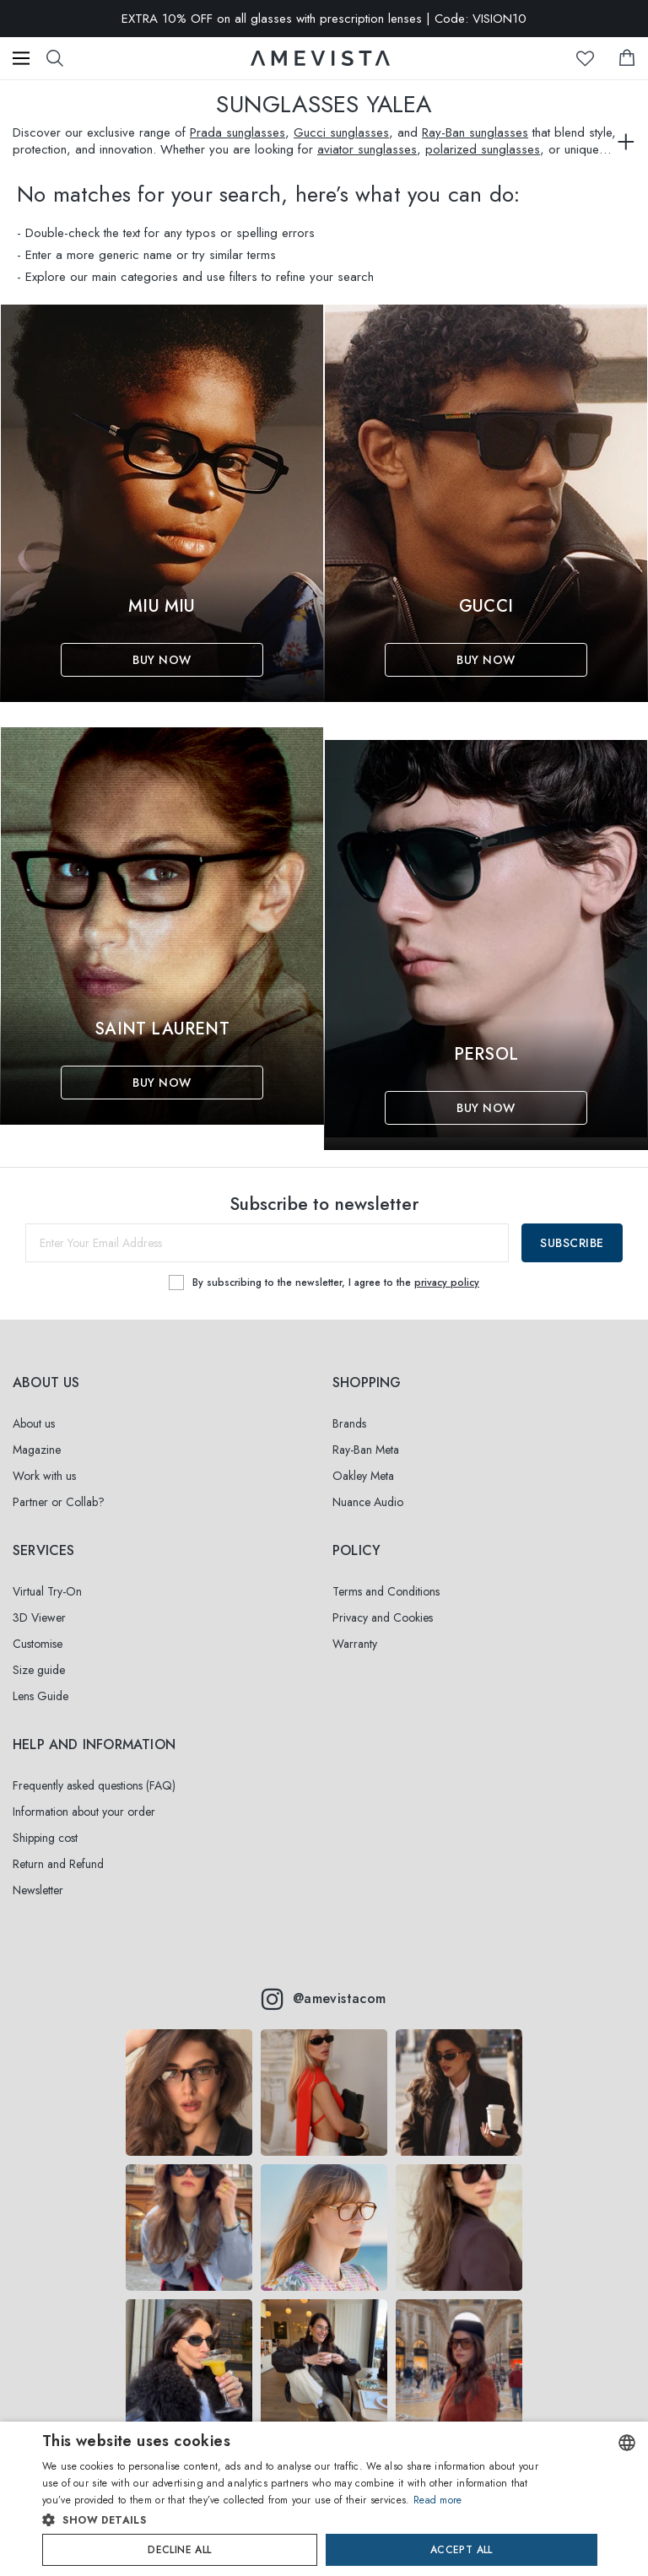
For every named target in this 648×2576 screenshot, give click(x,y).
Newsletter (38, 1890)
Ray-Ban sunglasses (475, 132)
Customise (37, 1643)
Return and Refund (58, 1863)
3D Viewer (39, 1617)
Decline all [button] (179, 2549)
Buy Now (162, 659)
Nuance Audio (367, 1501)
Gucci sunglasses (341, 132)
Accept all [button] (461, 2549)
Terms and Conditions (386, 1591)
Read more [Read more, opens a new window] (437, 2500)
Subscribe (572, 1242)
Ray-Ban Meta (365, 1449)
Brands (349, 1423)
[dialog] (324, 2499)
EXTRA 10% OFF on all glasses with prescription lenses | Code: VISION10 (324, 18)
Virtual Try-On (47, 1591)
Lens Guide (40, 1696)
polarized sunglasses (482, 149)
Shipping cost (45, 1837)
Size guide (39, 1669)
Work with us (44, 1475)
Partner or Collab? (59, 1501)
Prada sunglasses (237, 132)
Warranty (354, 1643)
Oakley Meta (363, 1475)
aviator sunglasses (367, 149)
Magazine (37, 1449)
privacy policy (446, 1282)
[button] (292, 2520)
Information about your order (84, 1811)
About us (34, 1423)
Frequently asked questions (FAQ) (94, 1785)
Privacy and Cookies (382, 1617)
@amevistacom (324, 1999)
